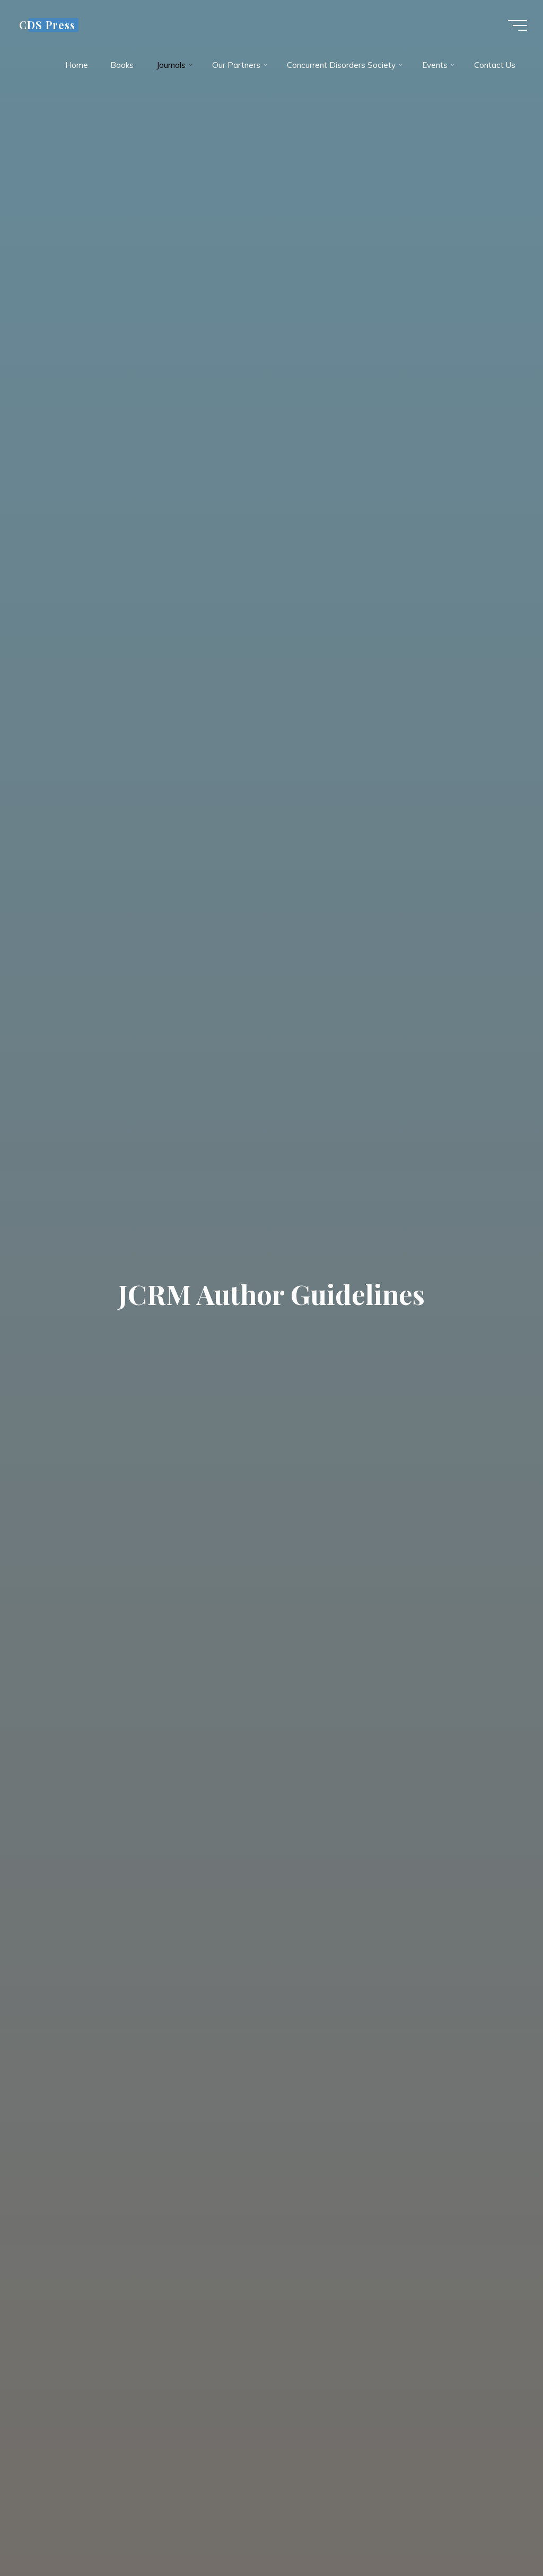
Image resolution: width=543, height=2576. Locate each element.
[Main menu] (517, 25)
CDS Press (47, 25)
